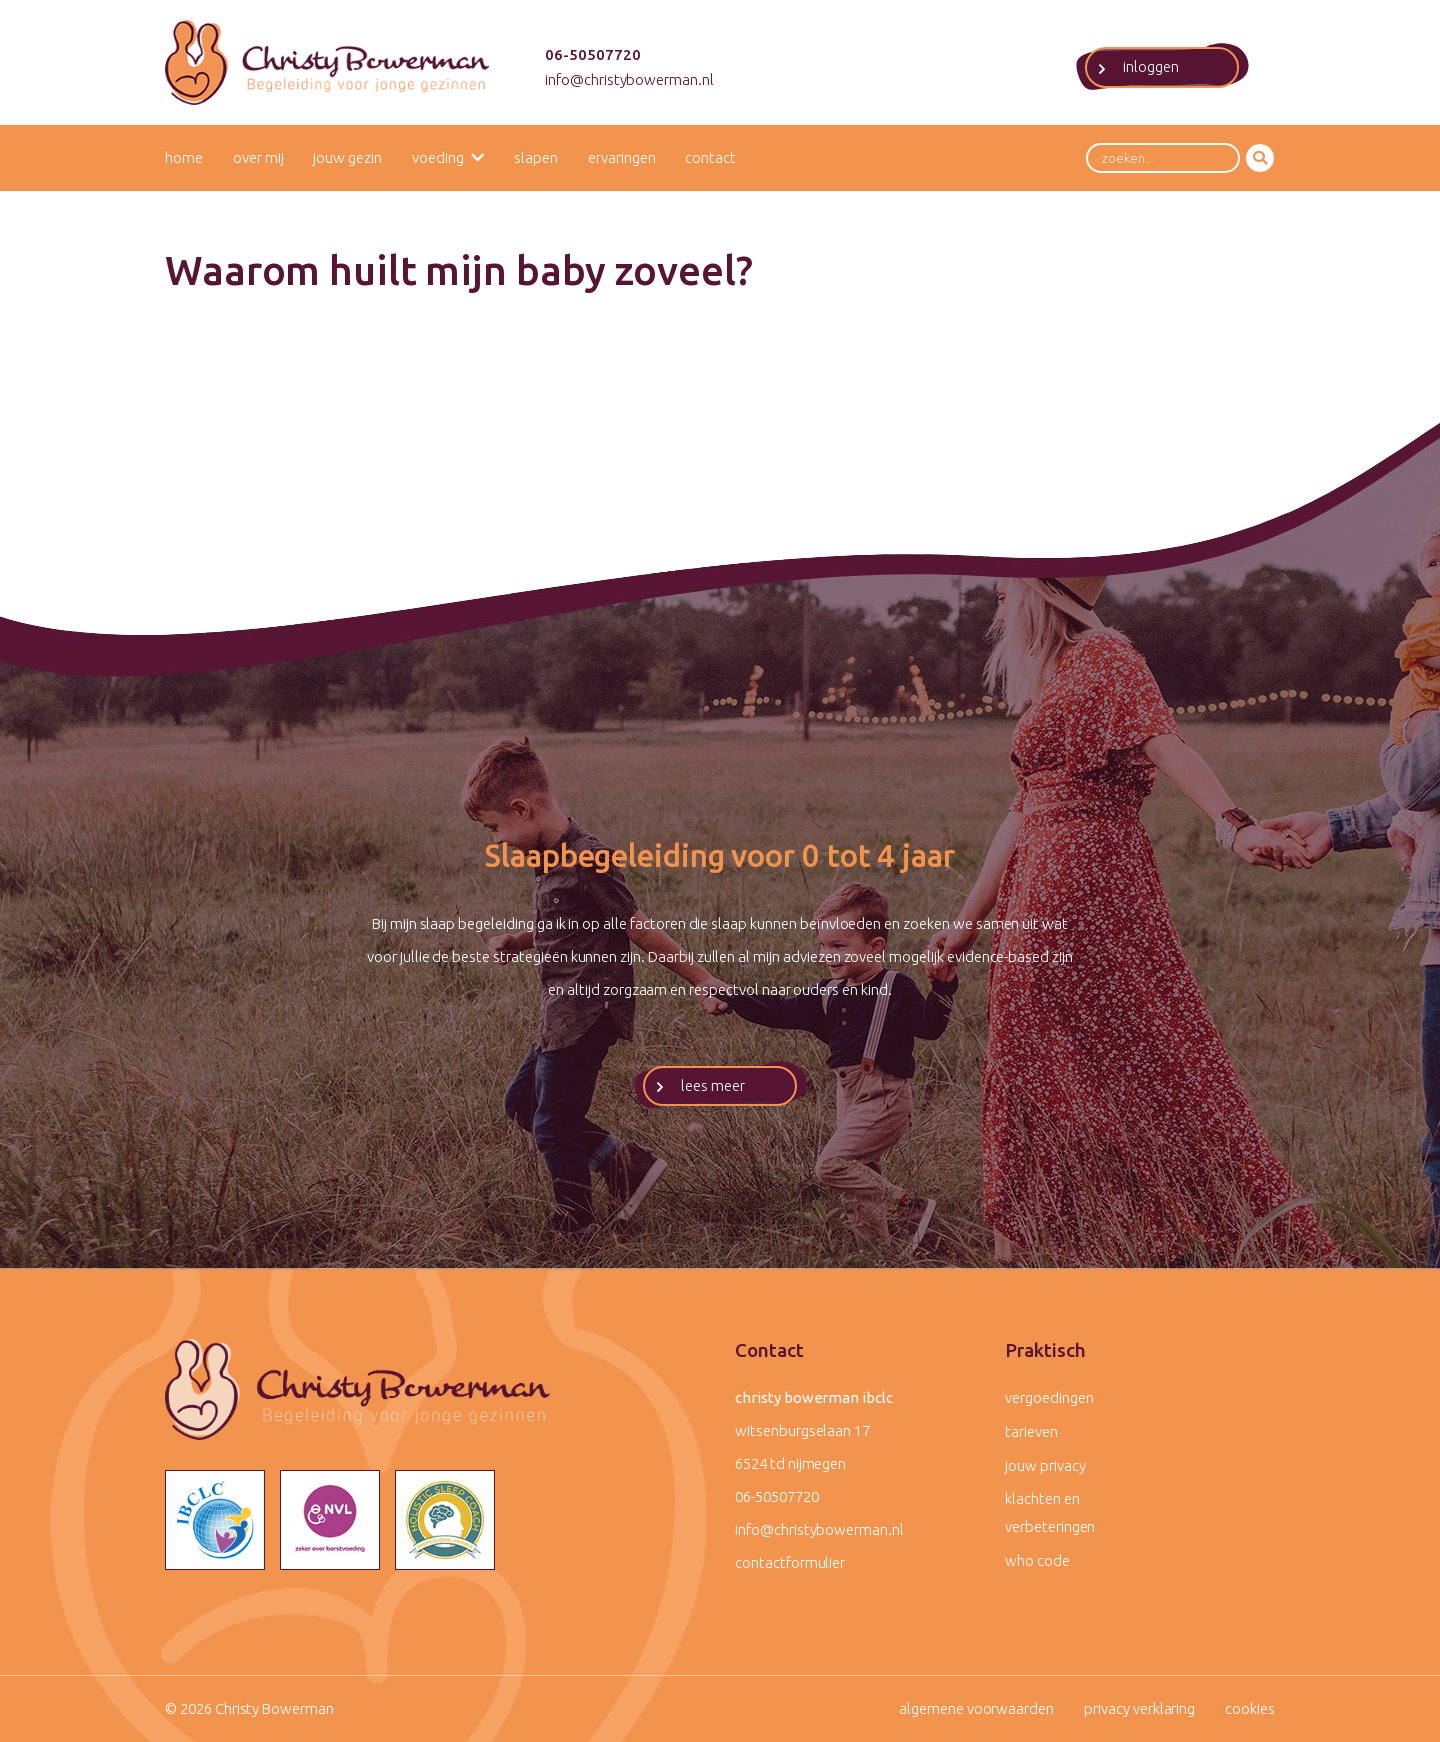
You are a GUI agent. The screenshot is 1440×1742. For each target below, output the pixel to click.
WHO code (1037, 1560)
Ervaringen (622, 157)
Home (184, 157)
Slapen (536, 157)
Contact (710, 157)
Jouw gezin (347, 157)
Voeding (438, 157)
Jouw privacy (1045, 1465)
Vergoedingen (1049, 1397)
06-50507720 (593, 54)
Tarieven (1031, 1431)
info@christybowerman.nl (629, 79)
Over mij (258, 157)
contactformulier (790, 1562)
